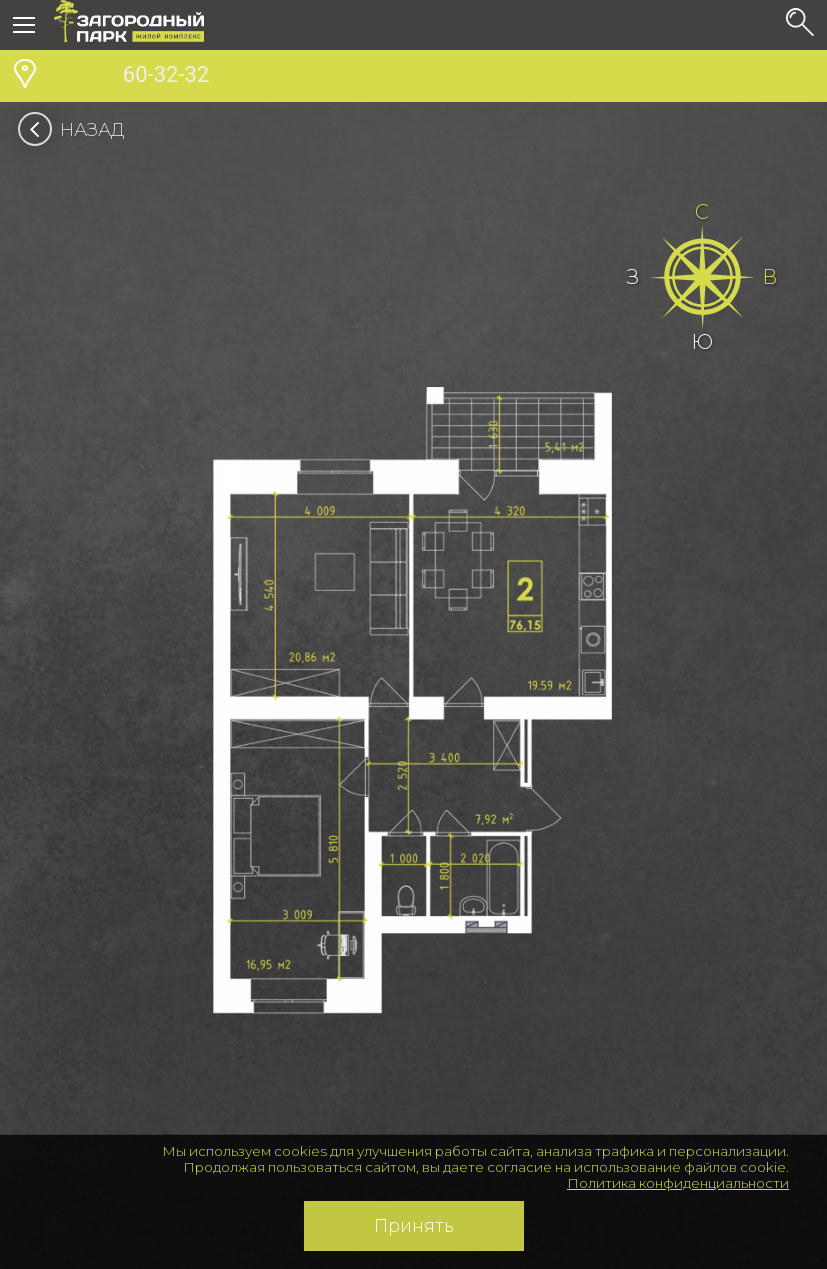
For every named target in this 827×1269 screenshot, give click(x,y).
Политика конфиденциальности (678, 1183)
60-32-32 (131, 77)
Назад (77, 130)
